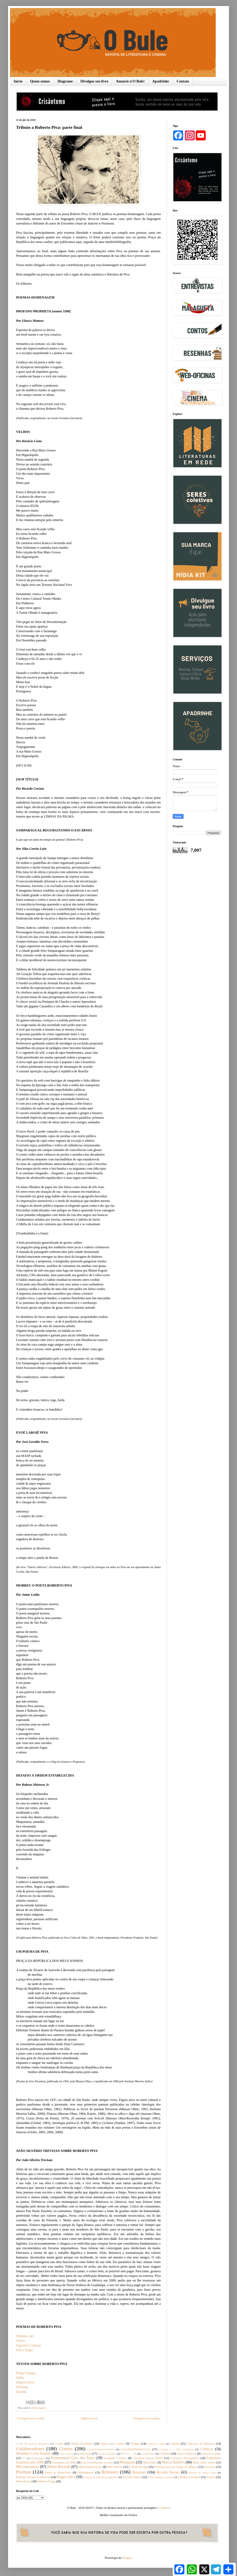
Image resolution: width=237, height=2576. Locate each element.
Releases (109, 2471)
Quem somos (40, 81)
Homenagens (39, 2407)
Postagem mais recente (31, 2418)
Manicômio (150, 2462)
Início (18, 81)
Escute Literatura (107, 2453)
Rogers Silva (66, 2477)
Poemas (23, 2471)
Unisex (21, 2340)
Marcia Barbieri (173, 2462)
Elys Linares (66, 2453)
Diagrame (65, 81)
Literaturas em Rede (64, 2462)
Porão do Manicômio (58, 2472)
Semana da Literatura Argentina (100, 2477)
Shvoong (22, 2387)
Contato (183, 81)
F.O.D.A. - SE (129, 2453)
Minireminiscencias (90, 2466)
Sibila (20, 2378)
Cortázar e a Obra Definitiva (176, 2449)
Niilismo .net (24, 2336)
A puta (59, 2443)
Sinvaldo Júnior (131, 2477)
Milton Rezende (58, 2467)
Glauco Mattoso (186, 2453)
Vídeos (211, 2477)
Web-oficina (23, 2481)
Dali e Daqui (24, 2350)
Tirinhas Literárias (189, 2477)
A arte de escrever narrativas (32, 2443)
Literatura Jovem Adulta (148, 2458)
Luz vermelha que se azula (97, 2462)
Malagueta (127, 2462)
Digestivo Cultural (28, 2345)
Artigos (135, 2443)
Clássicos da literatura (201, 2443)
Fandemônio (148, 2453)
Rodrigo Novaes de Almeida (33, 2477)
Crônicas (206, 2449)
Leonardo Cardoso (115, 2458)
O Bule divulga (138, 2466)
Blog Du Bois (25, 2382)
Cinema (174, 2443)
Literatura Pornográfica (185, 2458)
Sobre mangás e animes (160, 2477)
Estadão (21, 2392)
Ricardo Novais (168, 2472)
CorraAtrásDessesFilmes (100, 2449)
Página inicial (89, 2418)
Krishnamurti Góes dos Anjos (73, 2458)
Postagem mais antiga (146, 2418)
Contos (66, 2448)
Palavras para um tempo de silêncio (175, 2466)
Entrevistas (84, 2453)
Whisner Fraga (46, 2481)
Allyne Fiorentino (82, 2443)
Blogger (127, 2557)
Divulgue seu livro (94, 81)
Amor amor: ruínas (113, 2443)
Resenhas (139, 2472)
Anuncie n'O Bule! (130, 81)
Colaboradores (30, 2448)
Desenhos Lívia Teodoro (34, 2453)
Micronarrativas (27, 2467)
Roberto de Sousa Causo (202, 2472)
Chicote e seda (155, 2443)
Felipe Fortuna (26, 2373)
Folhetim (164, 2453)
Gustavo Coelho (211, 2453)
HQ (24, 2458)
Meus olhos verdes (204, 2462)
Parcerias (209, 2466)
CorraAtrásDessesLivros (135, 2449)
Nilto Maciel (115, 2466)
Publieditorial (86, 2472)
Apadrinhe (160, 81)
